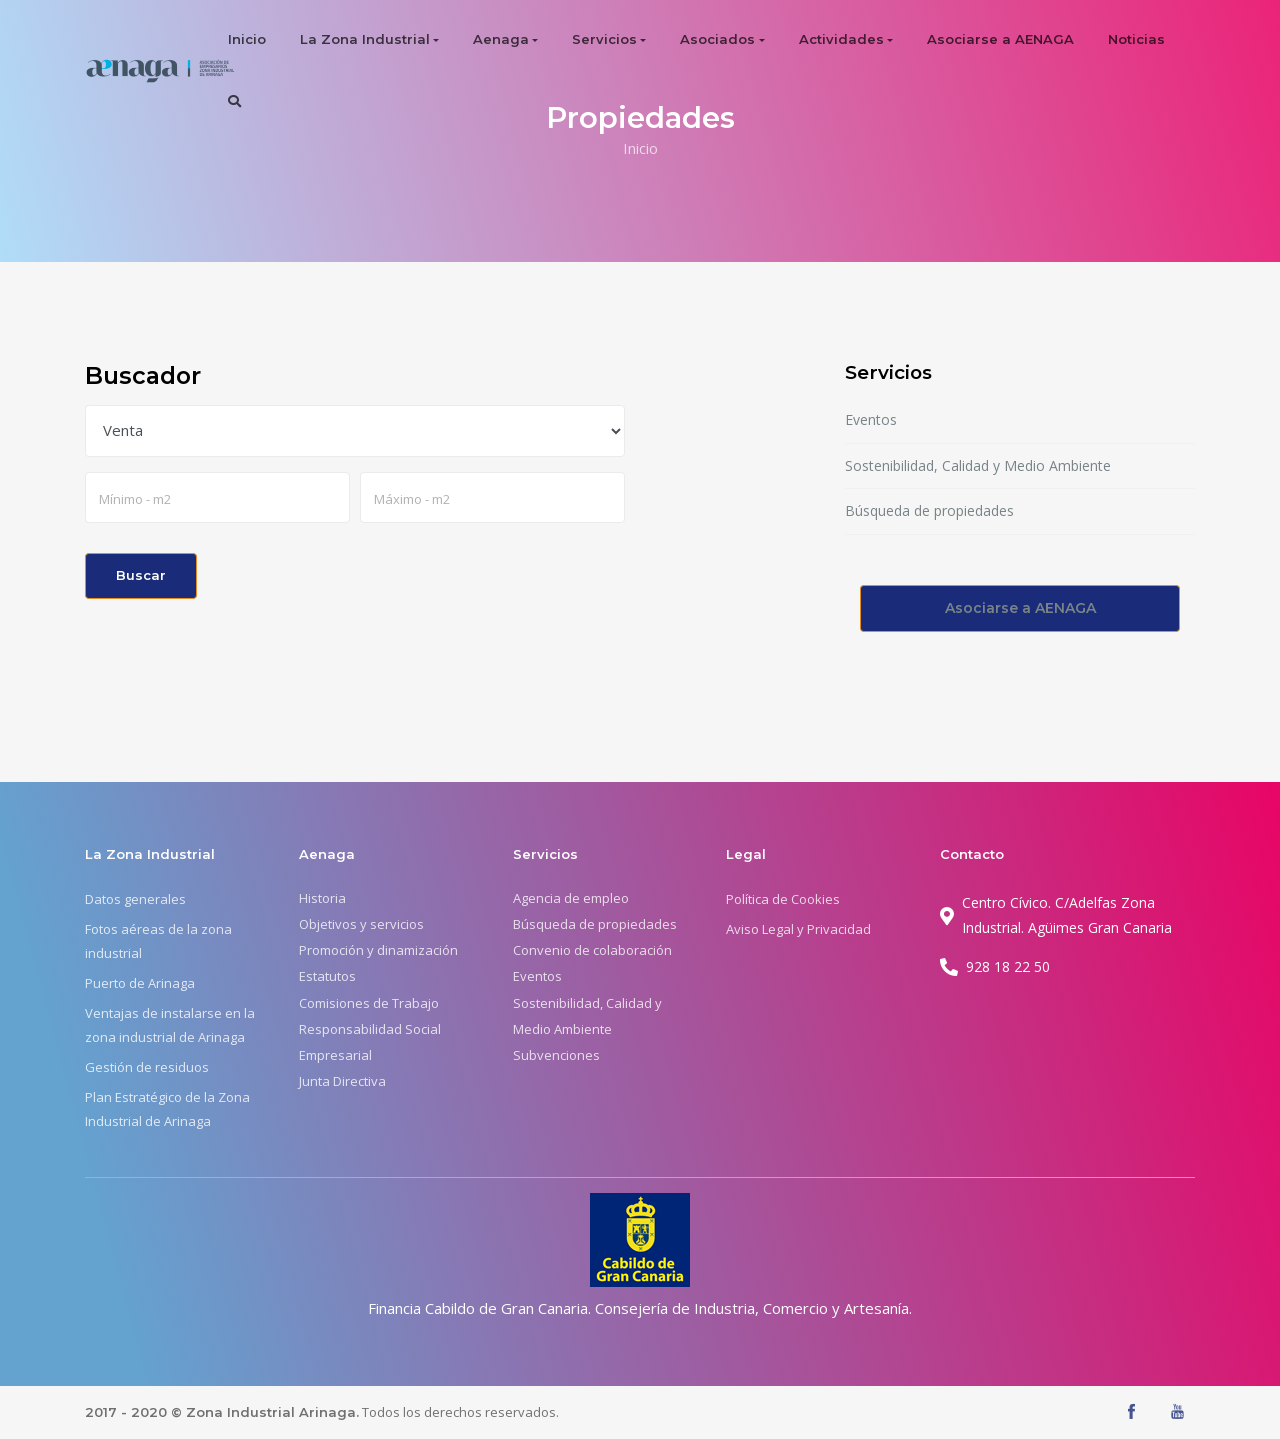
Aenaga (501, 39)
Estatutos (327, 976)
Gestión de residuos (147, 1067)
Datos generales (135, 899)
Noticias (1136, 39)
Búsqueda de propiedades (929, 510)
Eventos (871, 419)
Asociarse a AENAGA (1000, 39)
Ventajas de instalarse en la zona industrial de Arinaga (170, 1025)
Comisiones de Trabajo (369, 1003)
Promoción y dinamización (378, 950)
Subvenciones (556, 1055)
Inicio (247, 39)
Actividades (841, 39)
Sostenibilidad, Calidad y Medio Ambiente (978, 465)
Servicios (604, 39)
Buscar (141, 575)
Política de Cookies (783, 899)
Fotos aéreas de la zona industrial (158, 941)
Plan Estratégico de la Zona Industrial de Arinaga (167, 1109)
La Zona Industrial (365, 39)
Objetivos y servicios (361, 924)
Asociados (717, 39)
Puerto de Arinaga (140, 983)
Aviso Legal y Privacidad (798, 929)
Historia (322, 898)
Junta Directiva (342, 1081)
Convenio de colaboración (592, 950)
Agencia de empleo (571, 898)
